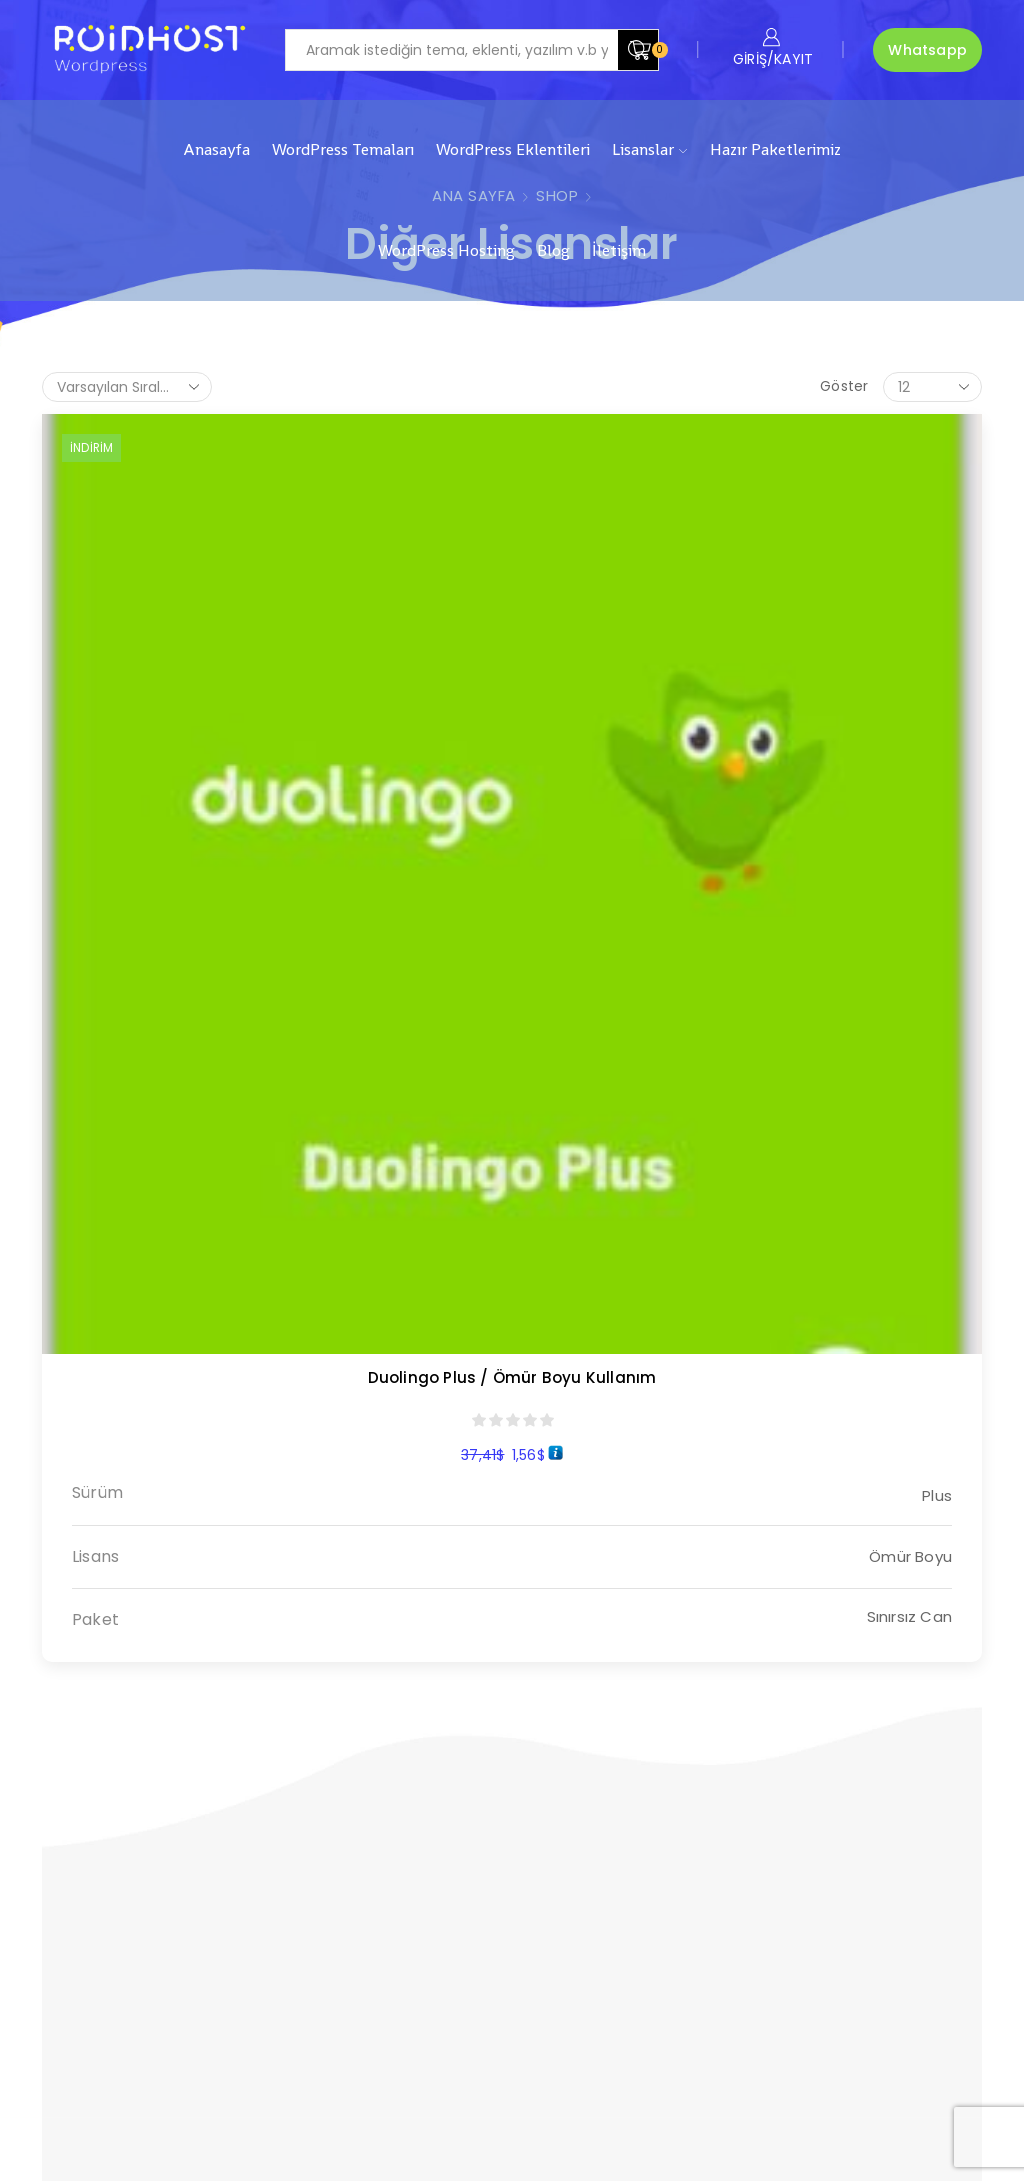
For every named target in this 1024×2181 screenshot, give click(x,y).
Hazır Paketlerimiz (775, 149)
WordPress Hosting (446, 250)
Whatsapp (927, 50)
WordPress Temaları (343, 149)
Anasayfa (216, 149)
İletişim (619, 250)
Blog (553, 250)
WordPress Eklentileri (513, 149)
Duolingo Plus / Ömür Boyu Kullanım (148, 674)
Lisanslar (649, 149)
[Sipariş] (127, 387)
